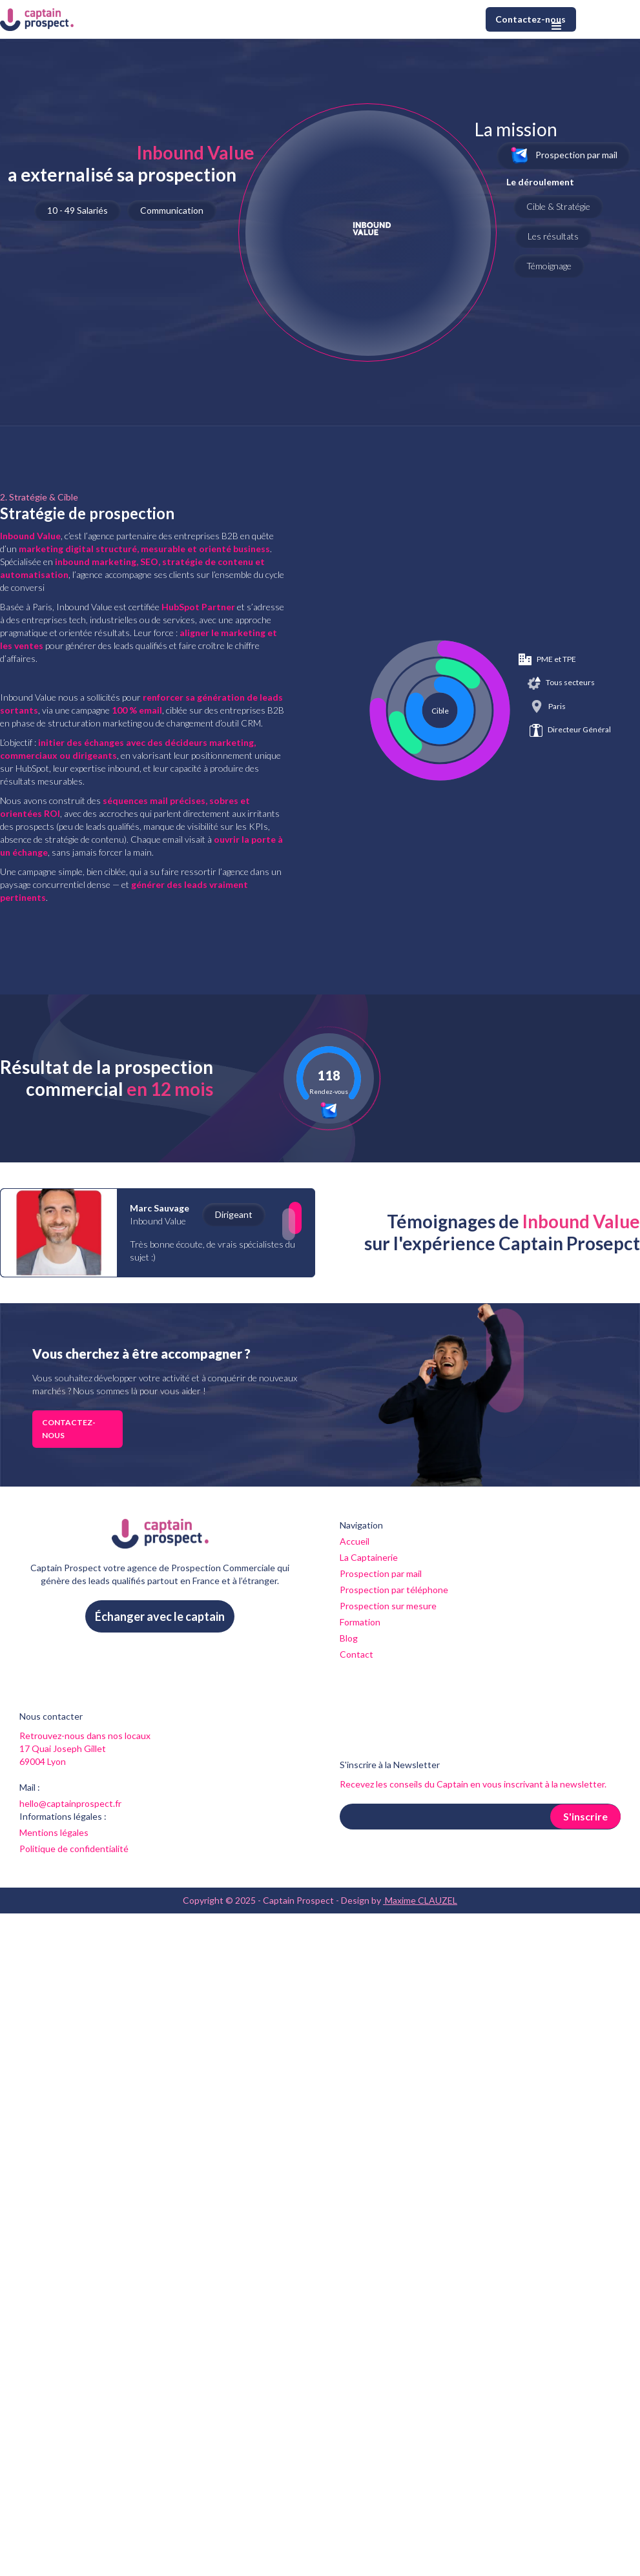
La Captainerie (369, 1557)
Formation (360, 1621)
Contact (356, 1654)
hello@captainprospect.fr (70, 1803)
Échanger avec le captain (160, 1616)
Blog (349, 1638)
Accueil (354, 1541)
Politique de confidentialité (74, 1848)
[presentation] (438, 1861)
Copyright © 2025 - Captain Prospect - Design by (320, 1900)
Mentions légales (53, 1832)
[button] (556, 26)
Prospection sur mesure (388, 1605)
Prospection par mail (381, 1573)
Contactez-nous (530, 19)
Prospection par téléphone (394, 1589)
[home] (37, 19)
